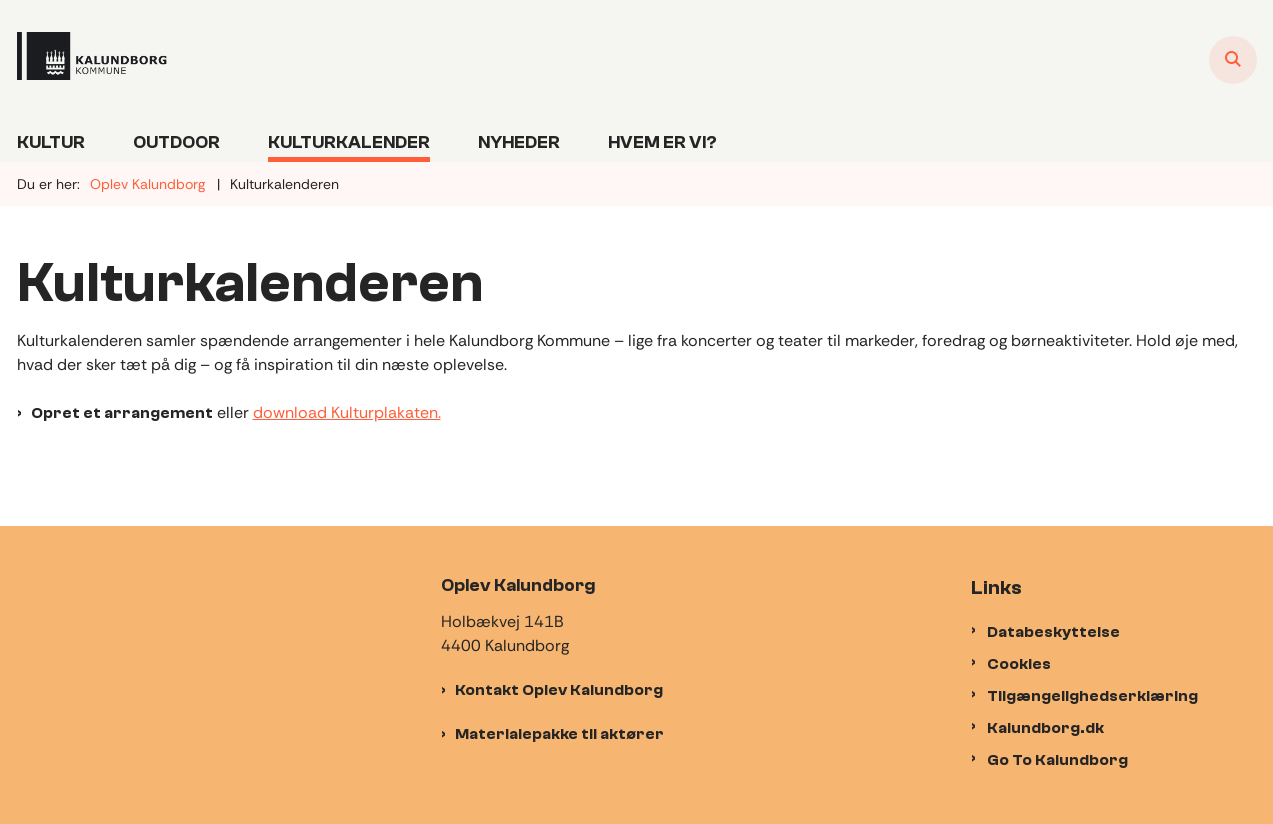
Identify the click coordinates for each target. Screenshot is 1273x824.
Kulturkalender (349, 142)
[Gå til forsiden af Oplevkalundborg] (92, 59)
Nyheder (519, 142)
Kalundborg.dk (1045, 728)
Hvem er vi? (662, 142)
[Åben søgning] (1233, 60)
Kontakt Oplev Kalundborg (559, 690)
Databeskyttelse (1053, 632)
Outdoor (176, 142)
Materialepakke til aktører (559, 734)
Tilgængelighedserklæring (1092, 696)
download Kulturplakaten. (347, 412)
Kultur (51, 142)
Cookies (1019, 664)
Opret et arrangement (122, 413)
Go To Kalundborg (1057, 760)
